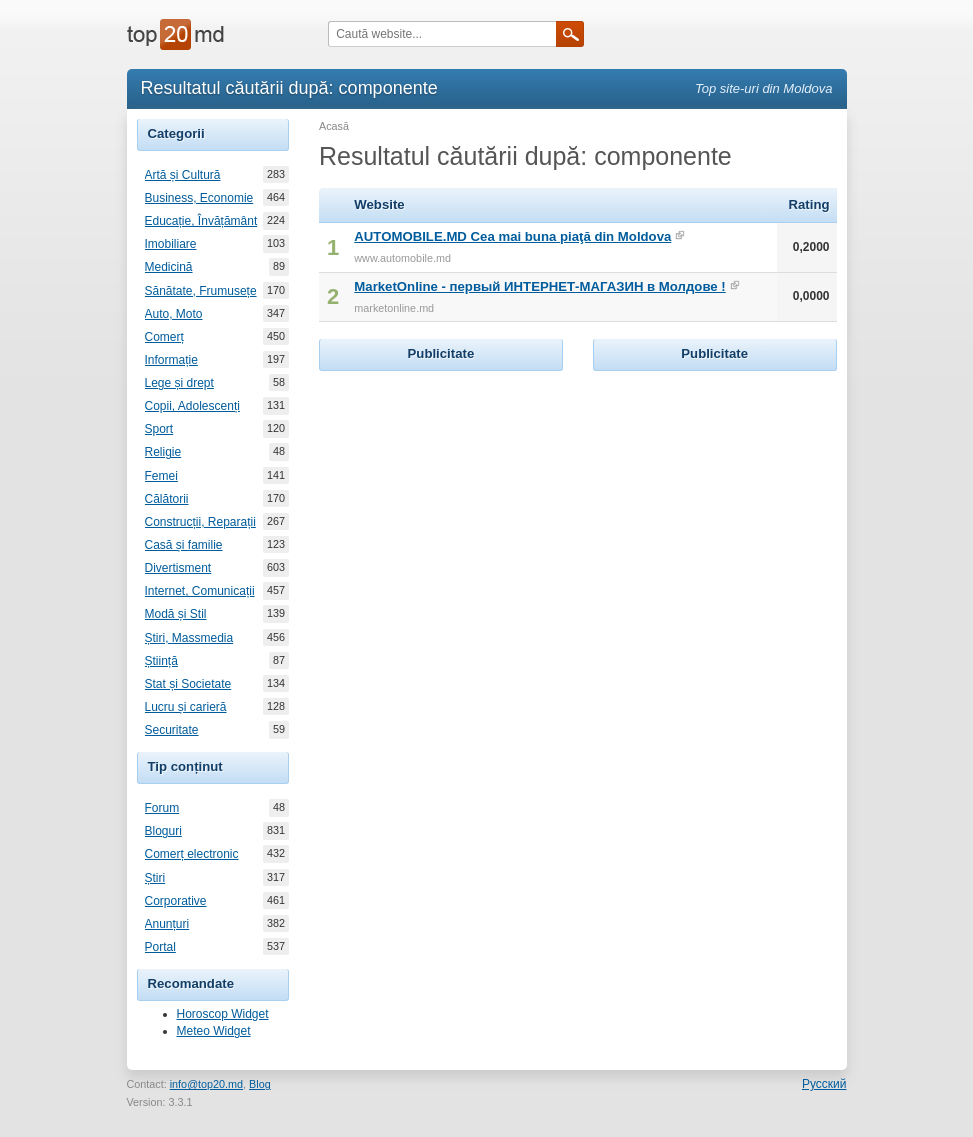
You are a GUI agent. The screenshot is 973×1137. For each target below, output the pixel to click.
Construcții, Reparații (200, 522)
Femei (161, 476)
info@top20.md (206, 1084)
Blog (260, 1084)
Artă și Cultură (183, 175)
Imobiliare (171, 244)
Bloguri (163, 831)
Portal (160, 947)
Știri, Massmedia (189, 638)
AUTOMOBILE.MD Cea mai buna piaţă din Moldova (512, 236)
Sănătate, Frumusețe (201, 291)
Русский (824, 1084)
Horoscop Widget (223, 1014)
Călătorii (167, 499)
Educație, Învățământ (201, 221)
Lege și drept (179, 383)
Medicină (169, 267)
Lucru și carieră (186, 707)
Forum (162, 808)
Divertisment (178, 568)
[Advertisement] (469, 501)
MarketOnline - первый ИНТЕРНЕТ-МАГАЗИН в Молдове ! (539, 286)
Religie (163, 452)
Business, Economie (199, 198)
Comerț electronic (192, 854)
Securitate (172, 730)
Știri (155, 878)
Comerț (164, 337)
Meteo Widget (214, 1031)
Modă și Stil (176, 614)
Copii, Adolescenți (192, 406)
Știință (161, 661)
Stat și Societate (188, 684)
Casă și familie (184, 545)
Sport (159, 429)
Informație (171, 360)
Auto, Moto (174, 314)
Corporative (176, 901)
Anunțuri (167, 924)
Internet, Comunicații (200, 591)
